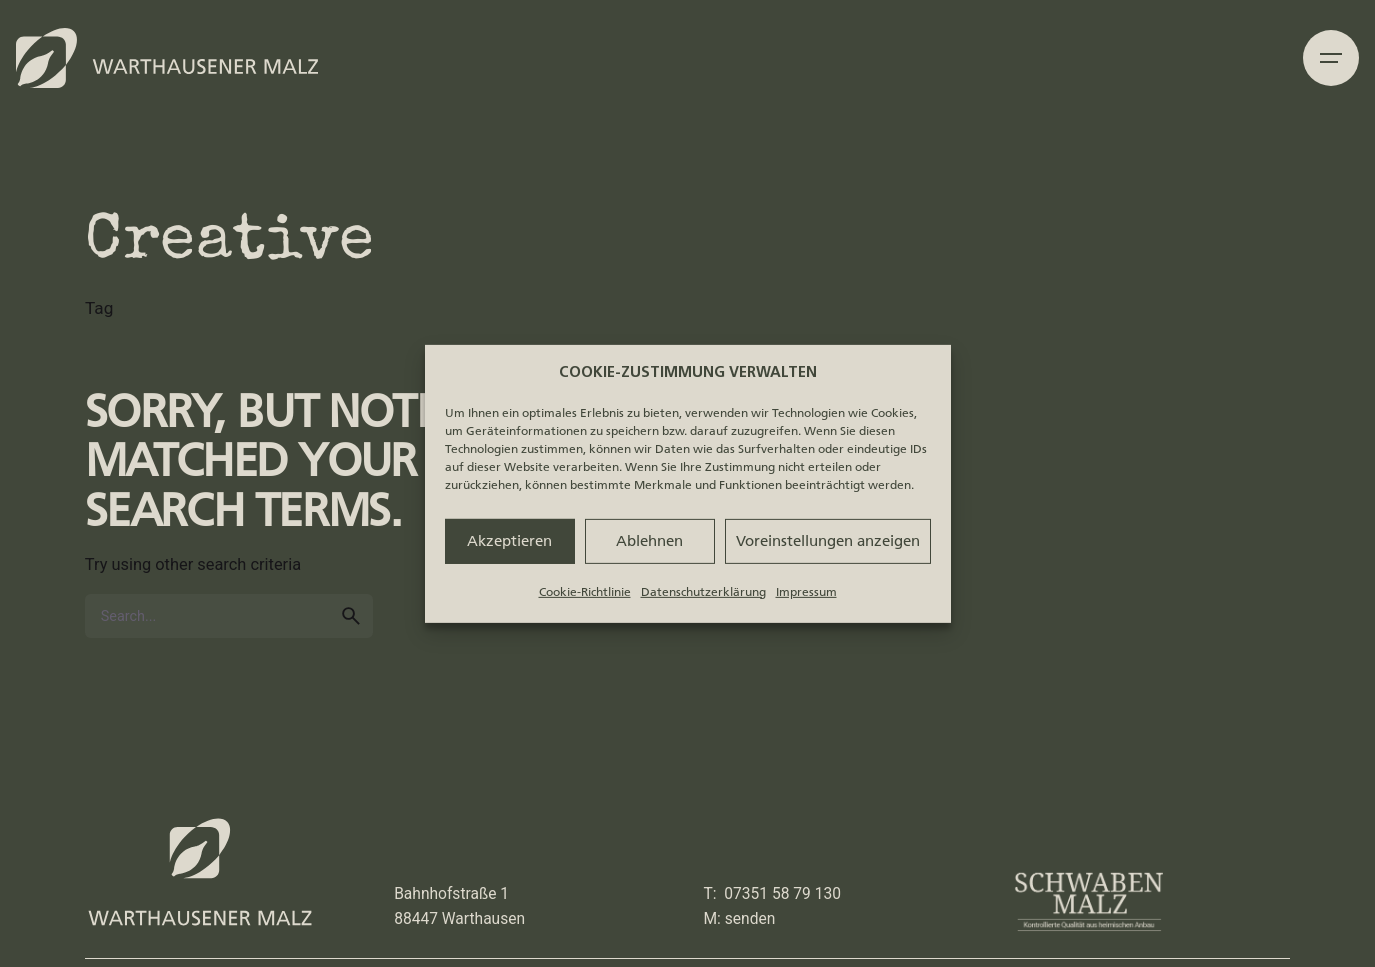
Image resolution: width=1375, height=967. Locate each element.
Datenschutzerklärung (703, 591)
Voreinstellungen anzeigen (828, 541)
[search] (351, 616)
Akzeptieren (509, 541)
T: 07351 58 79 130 (772, 894)
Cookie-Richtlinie (585, 591)
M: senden (740, 919)
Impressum (806, 591)
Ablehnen (649, 541)
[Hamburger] (1331, 58)
